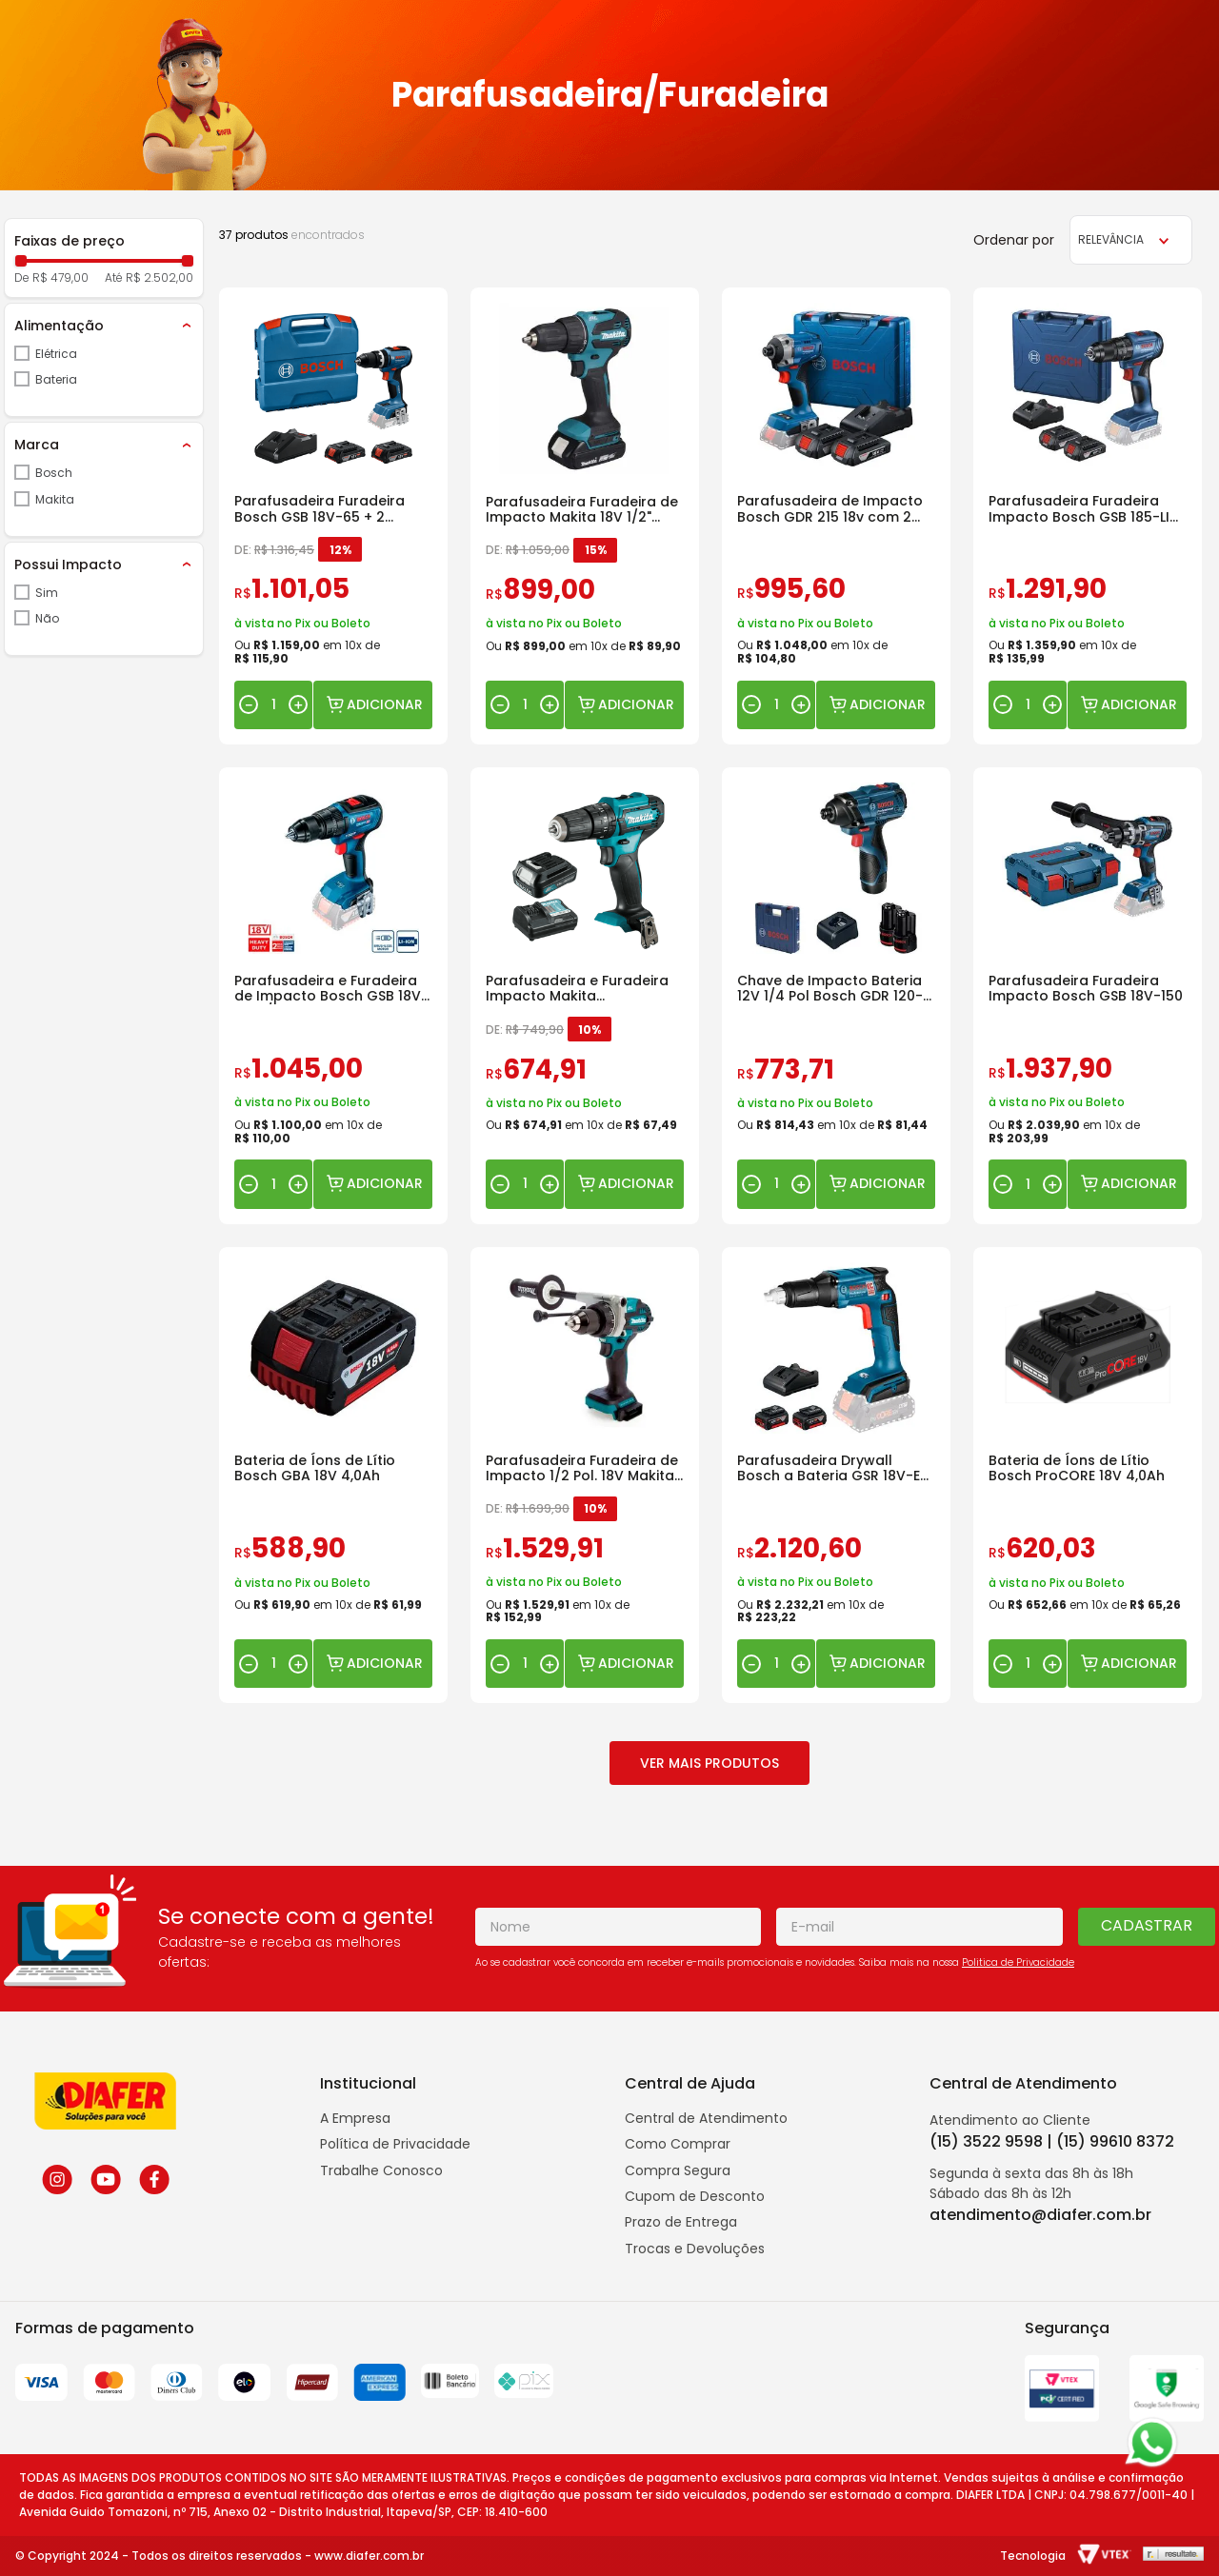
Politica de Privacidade (1018, 1962)
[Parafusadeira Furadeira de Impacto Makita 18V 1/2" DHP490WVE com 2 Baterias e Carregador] (584, 515)
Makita (54, 499)
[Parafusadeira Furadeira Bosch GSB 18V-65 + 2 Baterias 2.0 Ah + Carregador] (333, 515)
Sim (46, 593)
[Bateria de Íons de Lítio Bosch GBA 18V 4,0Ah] (333, 1475)
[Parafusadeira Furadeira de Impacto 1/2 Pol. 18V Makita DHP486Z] (584, 1475)
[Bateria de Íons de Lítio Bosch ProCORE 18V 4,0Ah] (1087, 1475)
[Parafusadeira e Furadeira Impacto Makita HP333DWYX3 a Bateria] (584, 995)
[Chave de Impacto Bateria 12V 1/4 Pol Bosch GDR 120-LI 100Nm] (836, 995)
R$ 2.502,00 (159, 278)
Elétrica (56, 354)
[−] (248, 704)
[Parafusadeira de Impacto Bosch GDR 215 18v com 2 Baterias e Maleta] (836, 515)
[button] (103, 325)
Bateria (56, 379)
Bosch (53, 473)
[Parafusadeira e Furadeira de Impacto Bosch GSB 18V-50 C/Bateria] (333, 995)
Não (47, 618)
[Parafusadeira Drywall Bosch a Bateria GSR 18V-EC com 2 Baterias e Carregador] (836, 1475)
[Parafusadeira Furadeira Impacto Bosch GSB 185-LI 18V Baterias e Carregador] (1087, 515)
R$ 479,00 (60, 278)
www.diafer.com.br (369, 2555)
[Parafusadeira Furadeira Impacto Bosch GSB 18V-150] (1087, 995)
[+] (298, 704)
